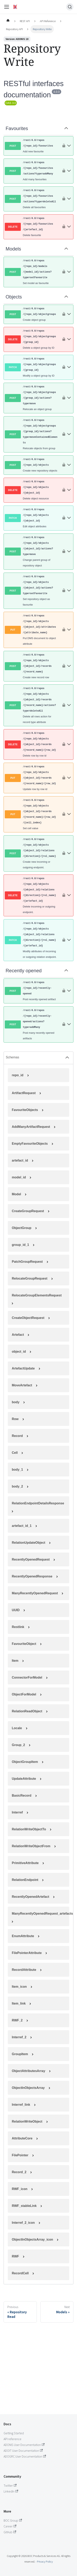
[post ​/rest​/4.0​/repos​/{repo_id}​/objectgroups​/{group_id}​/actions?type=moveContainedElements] (69, 434)
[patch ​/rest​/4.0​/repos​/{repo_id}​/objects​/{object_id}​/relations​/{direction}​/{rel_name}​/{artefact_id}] (69, 940)
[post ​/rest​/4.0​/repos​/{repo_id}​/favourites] (69, 146)
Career (10, 2526)
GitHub (10, 2532)
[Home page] (8, 21)
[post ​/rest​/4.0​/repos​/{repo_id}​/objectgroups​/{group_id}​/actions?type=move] (69, 398)
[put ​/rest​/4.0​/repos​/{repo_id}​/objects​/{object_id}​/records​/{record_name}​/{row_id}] (69, 778)
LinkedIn (11, 2491)
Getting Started (14, 2433)
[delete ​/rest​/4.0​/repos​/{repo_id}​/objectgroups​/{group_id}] (69, 339)
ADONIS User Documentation (24, 2445)
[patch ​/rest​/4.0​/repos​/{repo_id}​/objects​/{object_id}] (69, 518)
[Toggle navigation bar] (7, 7)
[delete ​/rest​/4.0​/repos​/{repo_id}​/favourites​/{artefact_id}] (69, 227)
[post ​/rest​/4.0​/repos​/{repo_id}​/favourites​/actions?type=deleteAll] (69, 199)
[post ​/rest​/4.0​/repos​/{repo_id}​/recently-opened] (69, 991)
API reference (12, 2439)
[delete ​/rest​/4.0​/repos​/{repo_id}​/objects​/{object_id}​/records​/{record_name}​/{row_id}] (69, 744)
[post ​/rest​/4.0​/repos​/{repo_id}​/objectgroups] (69, 314)
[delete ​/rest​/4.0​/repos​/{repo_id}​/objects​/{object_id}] (69, 490)
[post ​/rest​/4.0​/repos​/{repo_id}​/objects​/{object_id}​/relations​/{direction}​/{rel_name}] (69, 853)
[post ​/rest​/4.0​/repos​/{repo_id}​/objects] (69, 465)
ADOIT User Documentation (23, 2451)
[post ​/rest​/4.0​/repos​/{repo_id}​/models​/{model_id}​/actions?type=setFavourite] (69, 272)
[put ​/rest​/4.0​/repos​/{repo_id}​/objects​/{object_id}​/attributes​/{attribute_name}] (69, 630)
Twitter (10, 2485)
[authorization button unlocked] (63, 146)
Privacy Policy (45, 2561)
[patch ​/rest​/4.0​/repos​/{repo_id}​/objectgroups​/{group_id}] (69, 367)
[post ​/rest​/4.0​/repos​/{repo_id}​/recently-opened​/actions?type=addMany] (69, 1024)
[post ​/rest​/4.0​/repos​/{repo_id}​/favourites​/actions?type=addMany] (69, 171)
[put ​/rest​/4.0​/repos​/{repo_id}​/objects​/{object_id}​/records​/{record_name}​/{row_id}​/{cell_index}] (69, 814)
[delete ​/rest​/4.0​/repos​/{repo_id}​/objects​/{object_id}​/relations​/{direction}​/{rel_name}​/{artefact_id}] (69, 895)
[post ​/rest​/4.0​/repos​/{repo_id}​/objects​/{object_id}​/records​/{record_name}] (69, 666)
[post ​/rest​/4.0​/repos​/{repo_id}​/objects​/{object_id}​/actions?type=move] (69, 551)
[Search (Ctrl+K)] (69, 6)
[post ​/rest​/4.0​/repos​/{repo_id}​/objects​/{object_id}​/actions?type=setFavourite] (69, 591)
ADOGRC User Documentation (25, 2456)
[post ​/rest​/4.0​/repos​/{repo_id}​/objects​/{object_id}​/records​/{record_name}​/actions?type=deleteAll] (69, 705)
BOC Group (13, 2520)
